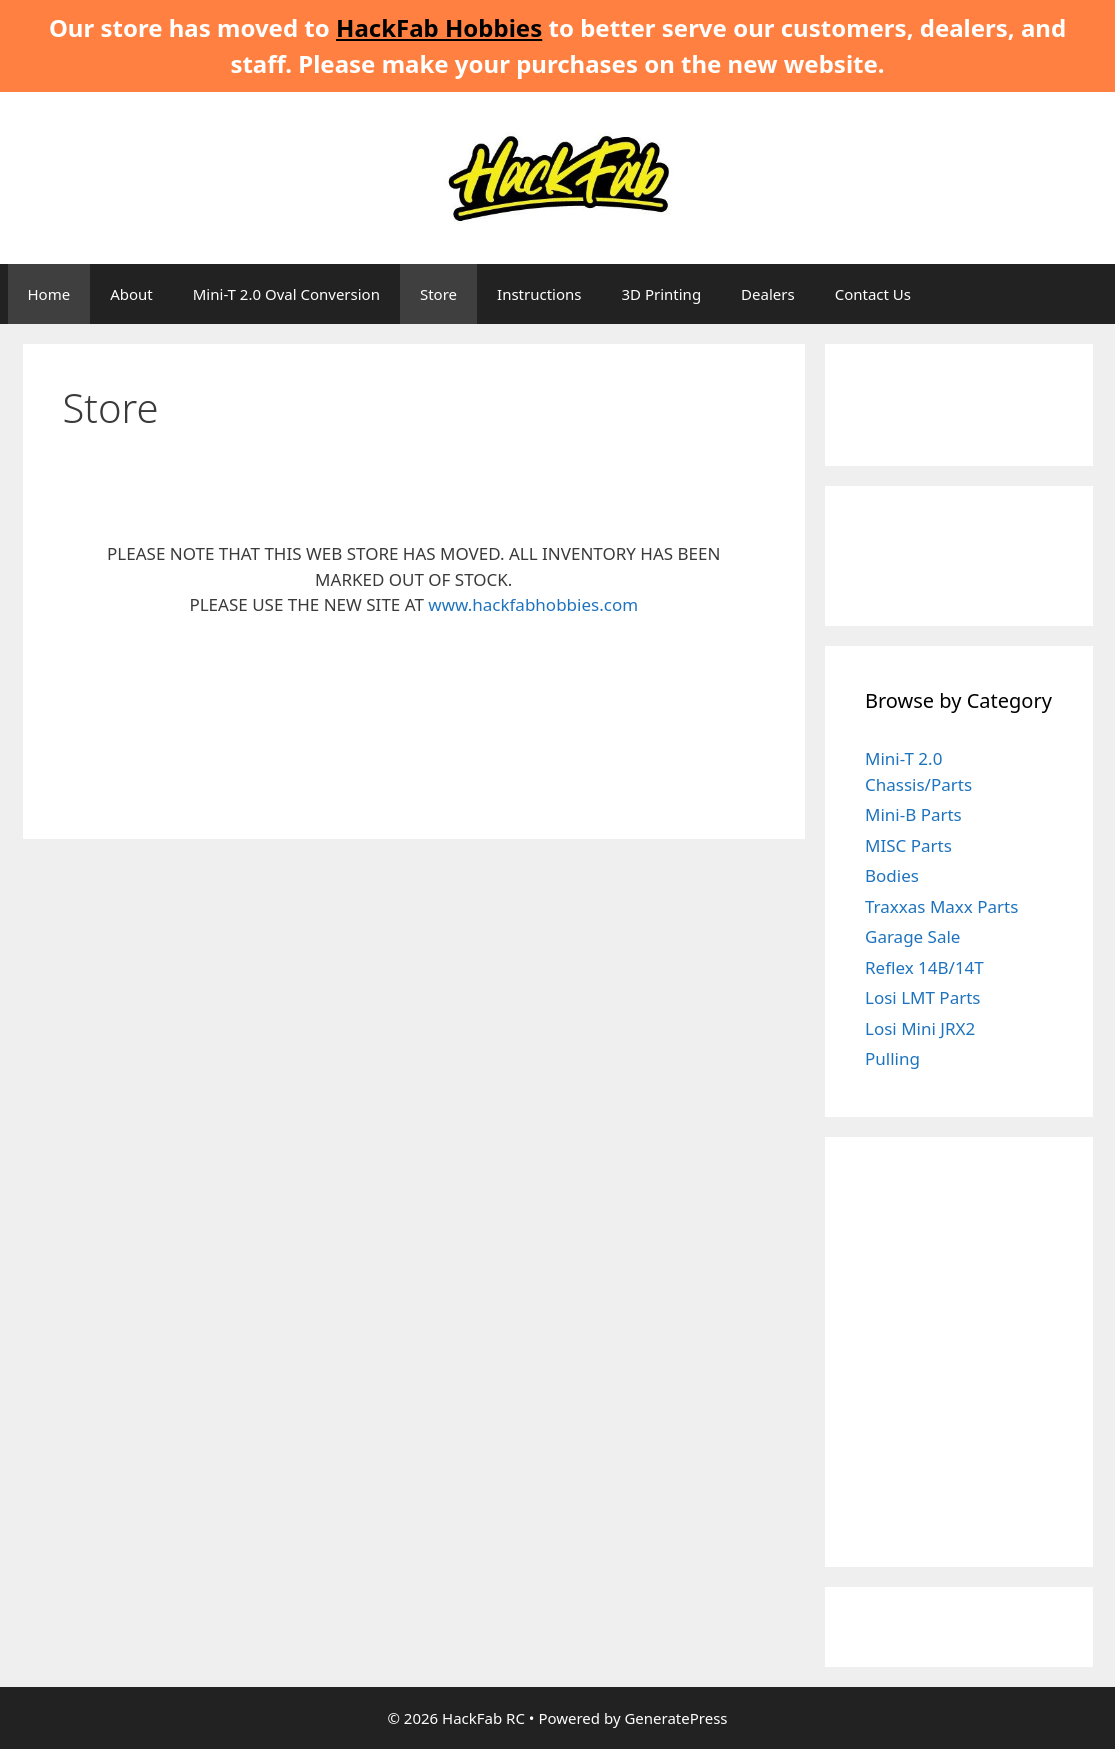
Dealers (768, 294)
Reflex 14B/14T (924, 967)
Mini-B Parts (913, 814)
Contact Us (873, 294)
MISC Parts (908, 845)
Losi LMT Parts (922, 997)
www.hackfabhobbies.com (533, 604)
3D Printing (661, 294)
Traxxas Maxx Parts (941, 906)
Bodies (892, 875)
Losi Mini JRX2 (920, 1028)
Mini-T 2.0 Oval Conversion (286, 294)
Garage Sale (912, 936)
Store (438, 294)
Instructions (539, 294)
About (131, 294)
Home (49, 294)
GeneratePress (675, 1718)
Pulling (892, 1058)
